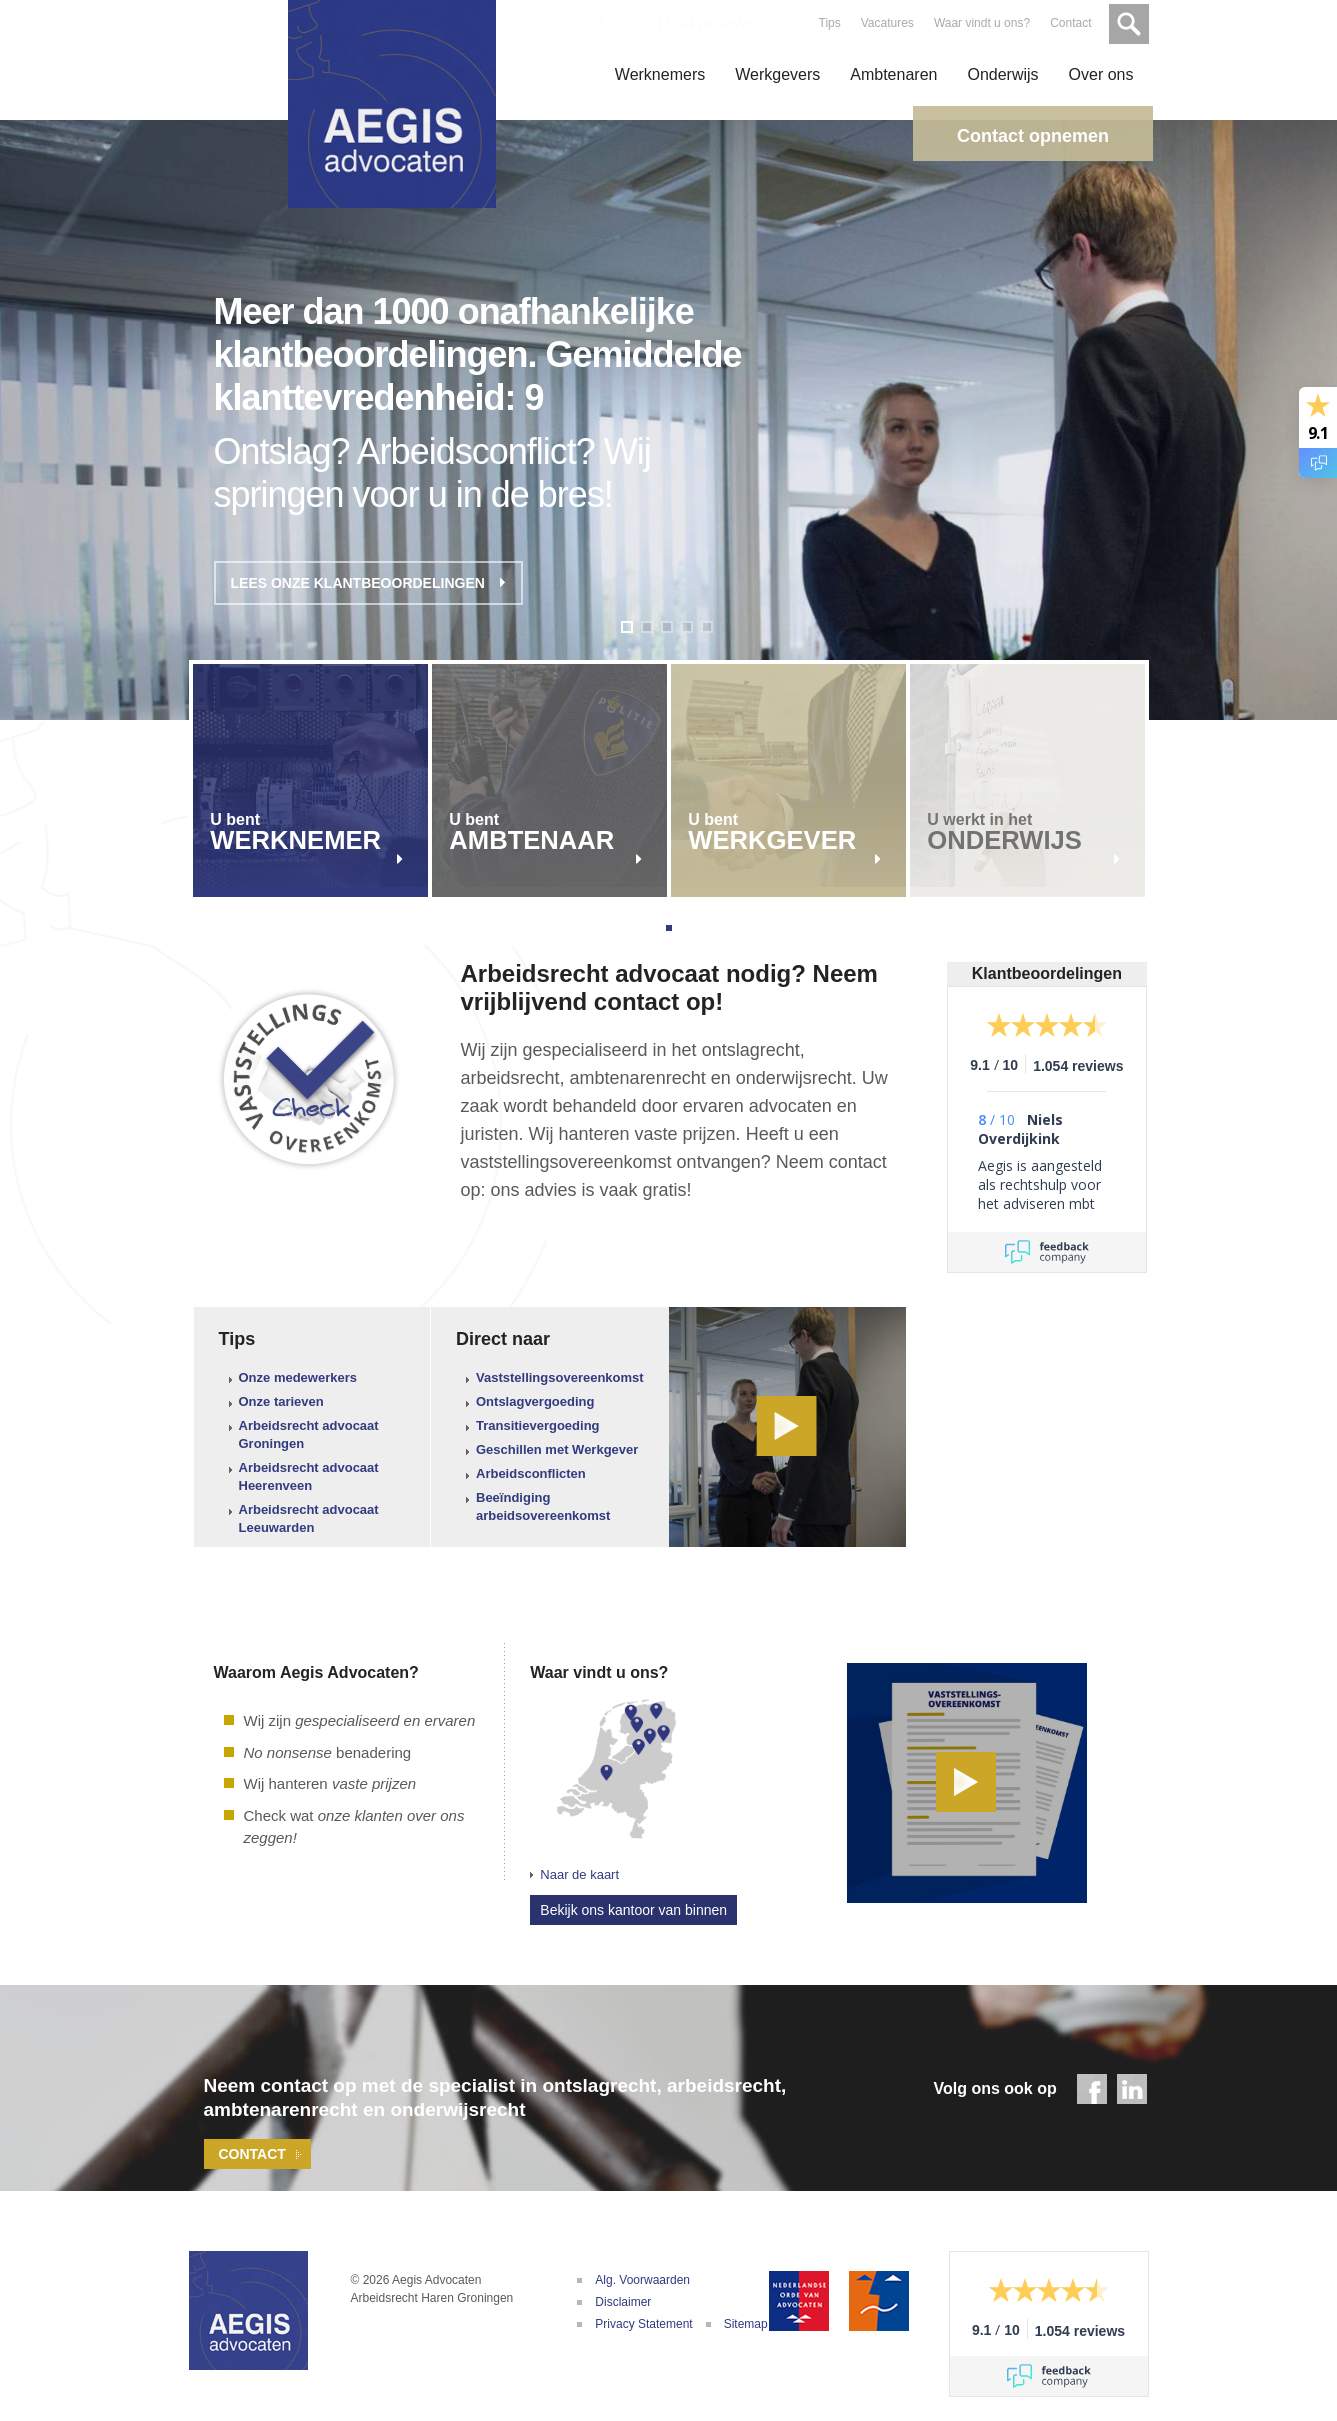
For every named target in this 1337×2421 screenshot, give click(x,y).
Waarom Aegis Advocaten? (316, 1672)
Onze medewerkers (298, 1377)
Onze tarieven (281, 1401)
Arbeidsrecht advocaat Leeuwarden (309, 1518)
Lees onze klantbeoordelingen (368, 583)
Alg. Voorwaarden (642, 2280)
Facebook (1092, 2089)
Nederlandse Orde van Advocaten (799, 2301)
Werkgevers (777, 74)
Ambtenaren (893, 74)
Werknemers (660, 74)
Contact (1068, 23)
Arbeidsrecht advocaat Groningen (309, 1434)
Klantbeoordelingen (1047, 973)
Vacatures (885, 23)
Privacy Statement (643, 2324)
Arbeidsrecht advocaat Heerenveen (309, 1476)
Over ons (1101, 74)
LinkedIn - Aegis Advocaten (1132, 2089)
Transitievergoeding (538, 1425)
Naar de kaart (579, 1874)
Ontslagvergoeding (535, 1401)
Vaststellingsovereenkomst (560, 1377)
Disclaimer (623, 2302)
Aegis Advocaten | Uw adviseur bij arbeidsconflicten (249, 2311)
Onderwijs (1002, 74)
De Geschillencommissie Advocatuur (879, 2301)
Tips (827, 23)
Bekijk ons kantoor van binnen (633, 1910)
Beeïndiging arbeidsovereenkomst (543, 1506)
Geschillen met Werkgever (557, 1449)
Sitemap (746, 2324)
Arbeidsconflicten (531, 1473)
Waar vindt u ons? (980, 23)
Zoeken (1127, 22)
